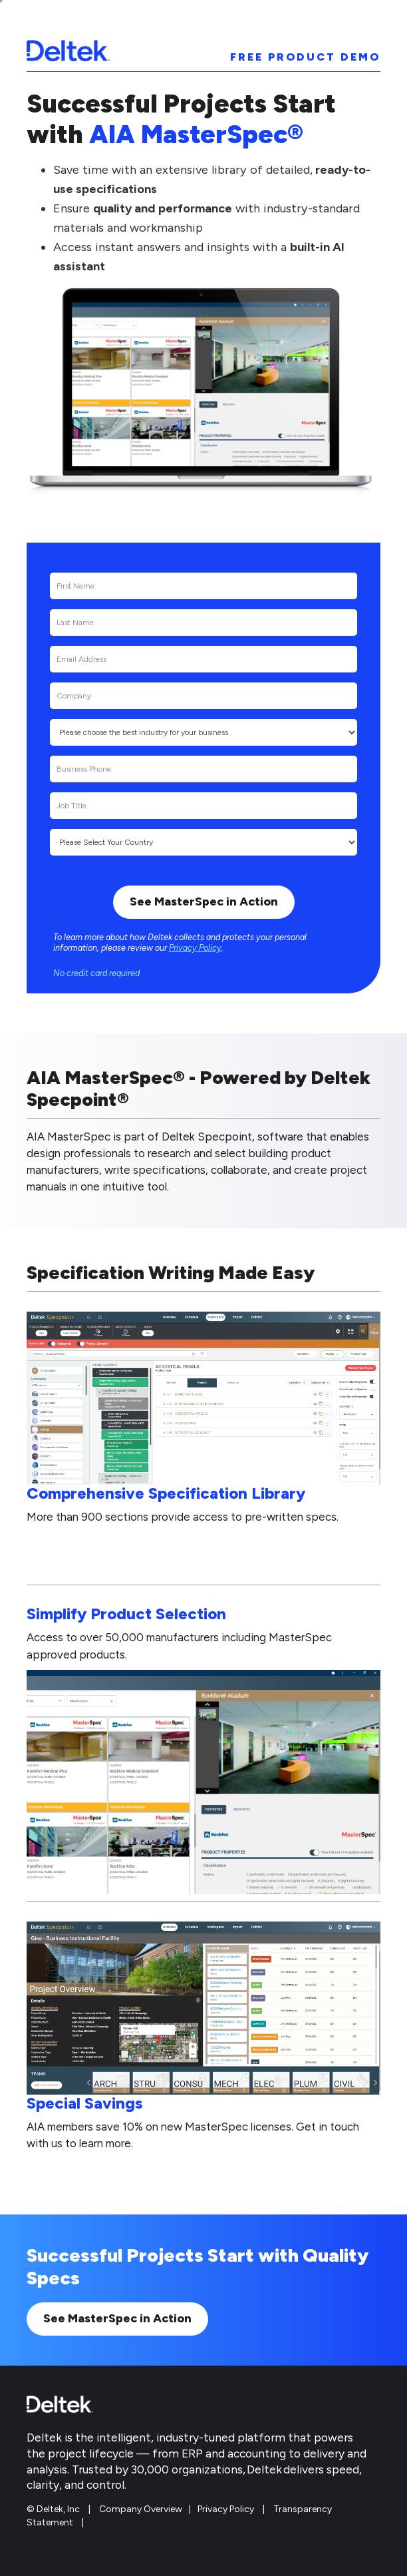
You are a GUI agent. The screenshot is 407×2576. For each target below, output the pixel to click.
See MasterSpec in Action (117, 2318)
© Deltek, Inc (54, 2509)
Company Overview (140, 2509)
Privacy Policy (195, 948)
